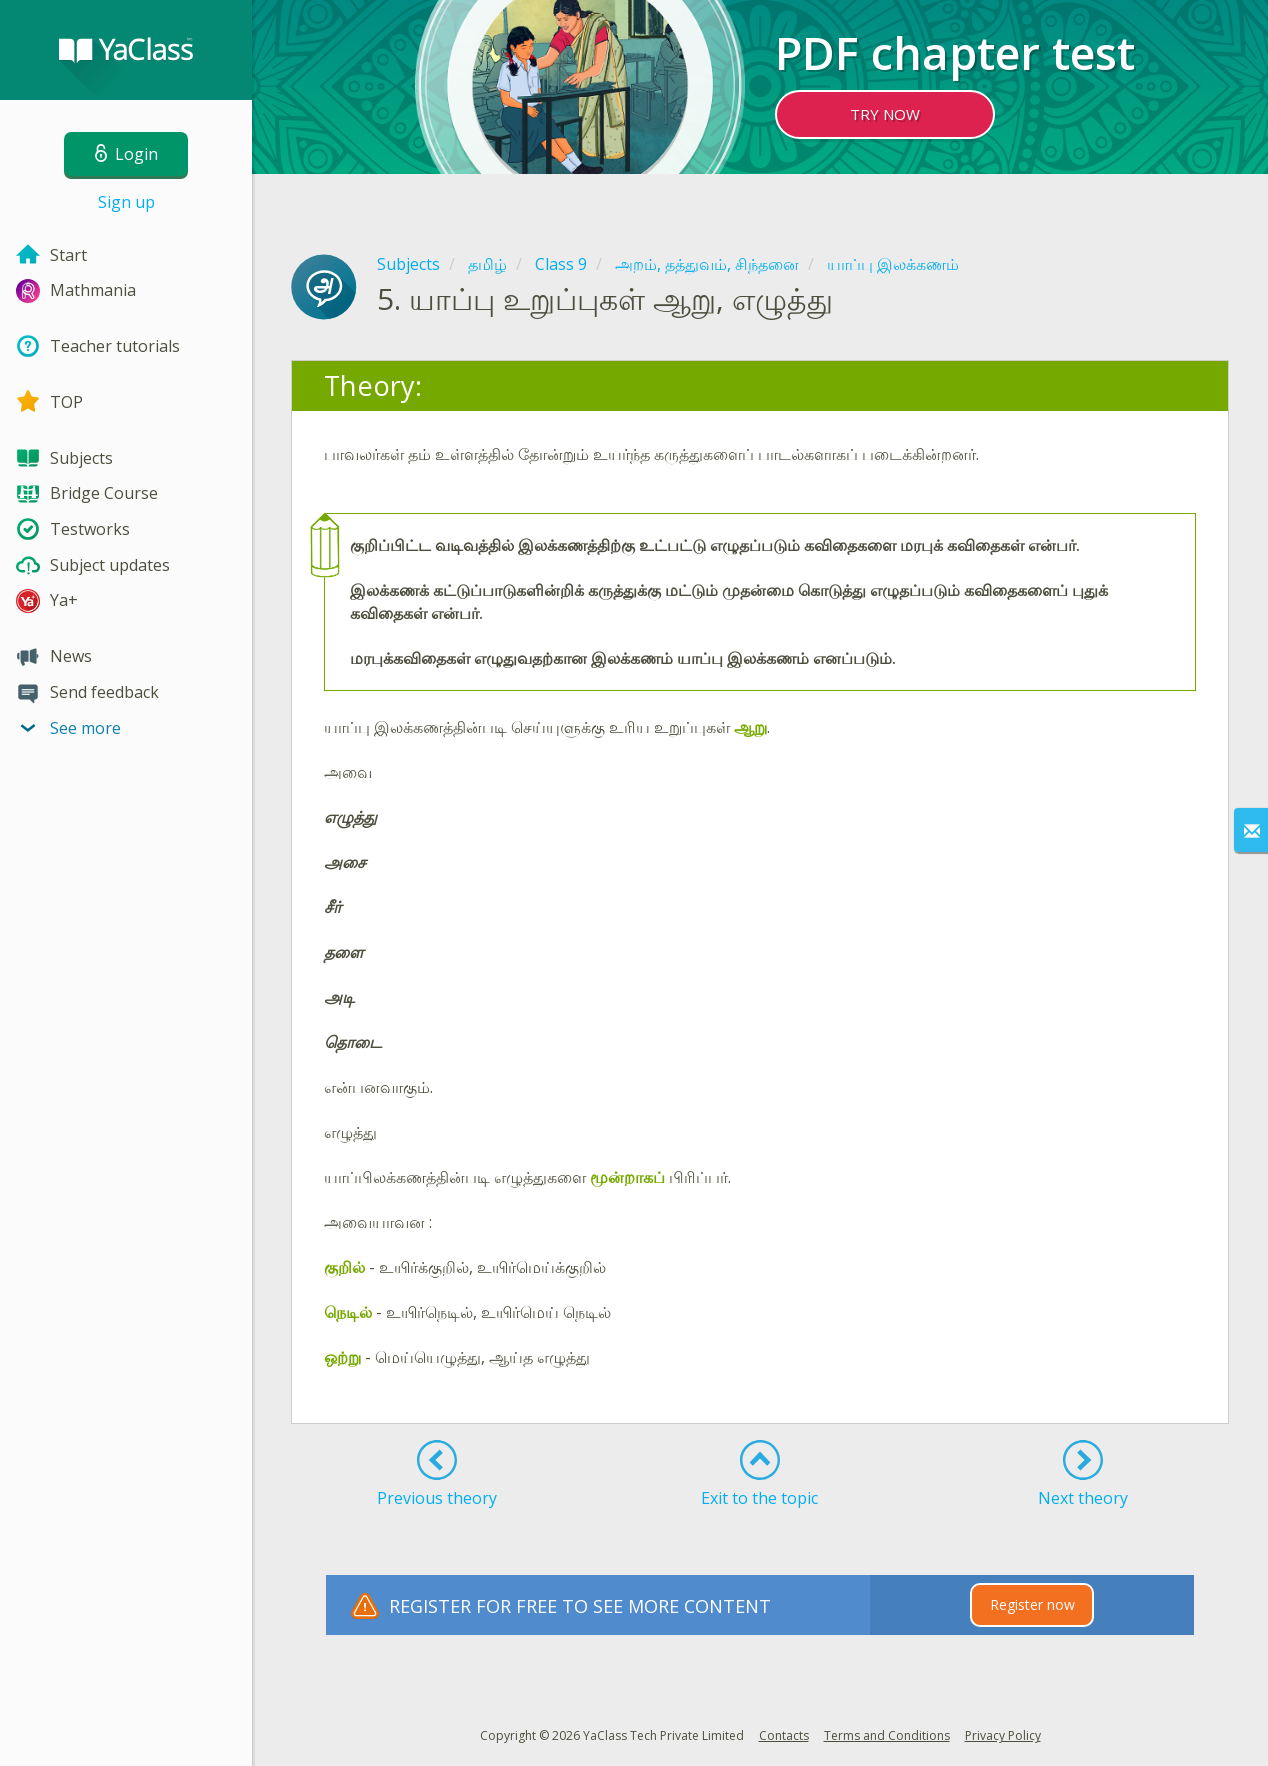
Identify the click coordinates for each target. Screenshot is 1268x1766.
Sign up (126, 202)
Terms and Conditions (887, 1735)
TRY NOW (885, 114)
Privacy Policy (1003, 1735)
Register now (1032, 1604)
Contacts (784, 1735)
